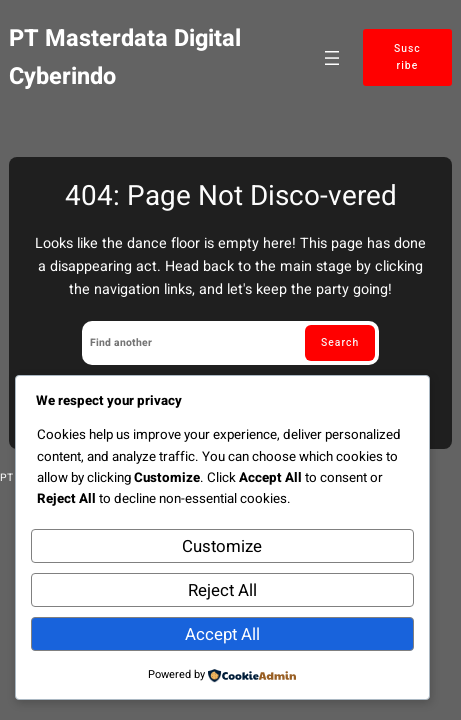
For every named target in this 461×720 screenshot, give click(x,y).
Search (340, 342)
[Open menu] (332, 58)
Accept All (222, 634)
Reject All (222, 590)
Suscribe (407, 57)
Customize (222, 546)
